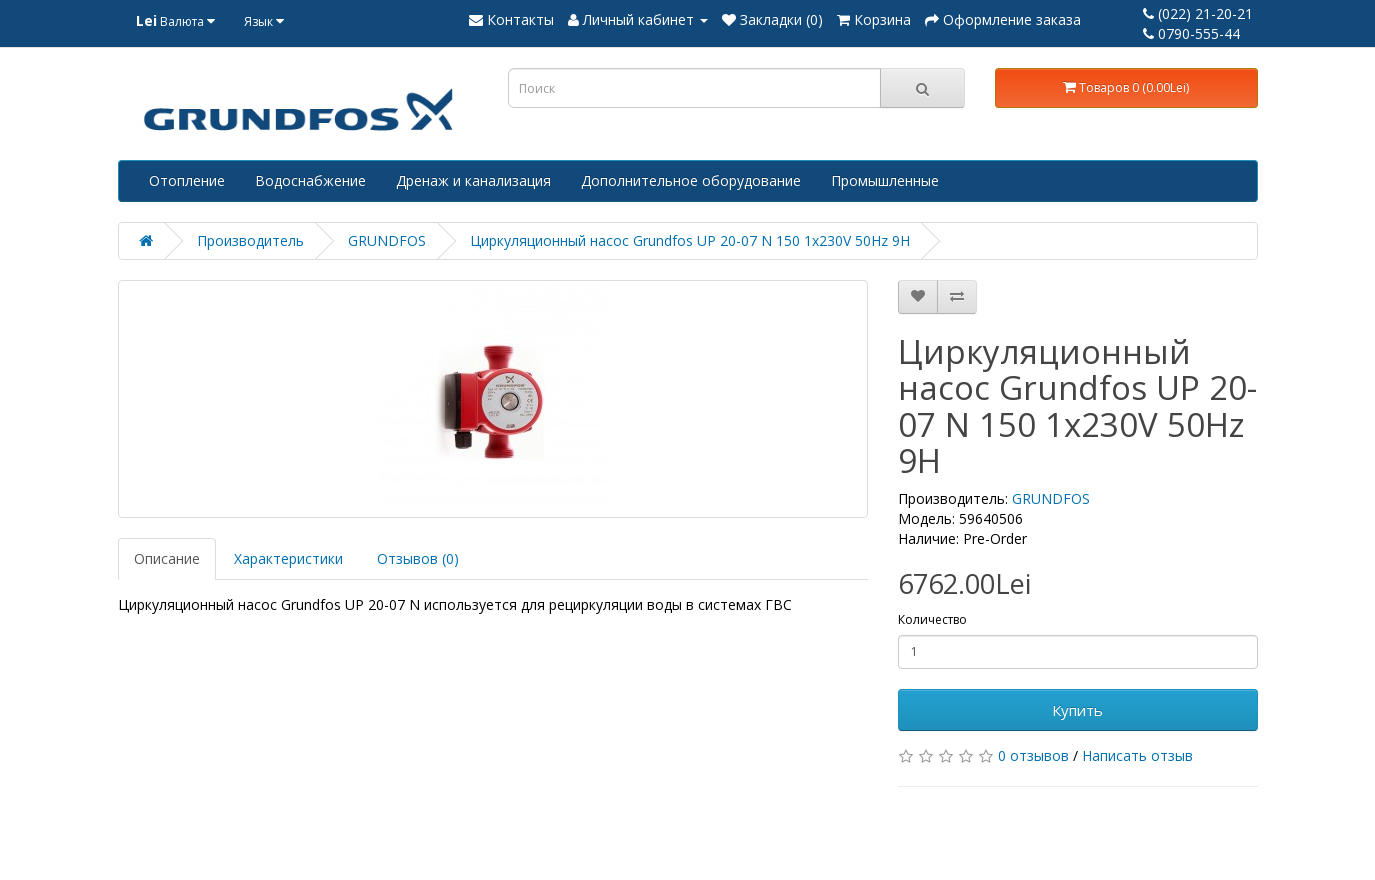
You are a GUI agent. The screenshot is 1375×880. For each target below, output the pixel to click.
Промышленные (885, 180)
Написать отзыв (1137, 755)
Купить (1077, 710)
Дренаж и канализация (473, 180)
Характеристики (288, 558)
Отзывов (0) (418, 558)
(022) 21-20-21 (1198, 13)
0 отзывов (1033, 755)
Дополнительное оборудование (691, 180)
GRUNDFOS (387, 240)
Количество (932, 619)
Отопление (187, 180)
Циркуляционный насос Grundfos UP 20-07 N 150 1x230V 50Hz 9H (690, 240)
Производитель (250, 240)
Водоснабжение (310, 180)
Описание (167, 558)
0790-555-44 (1191, 33)
